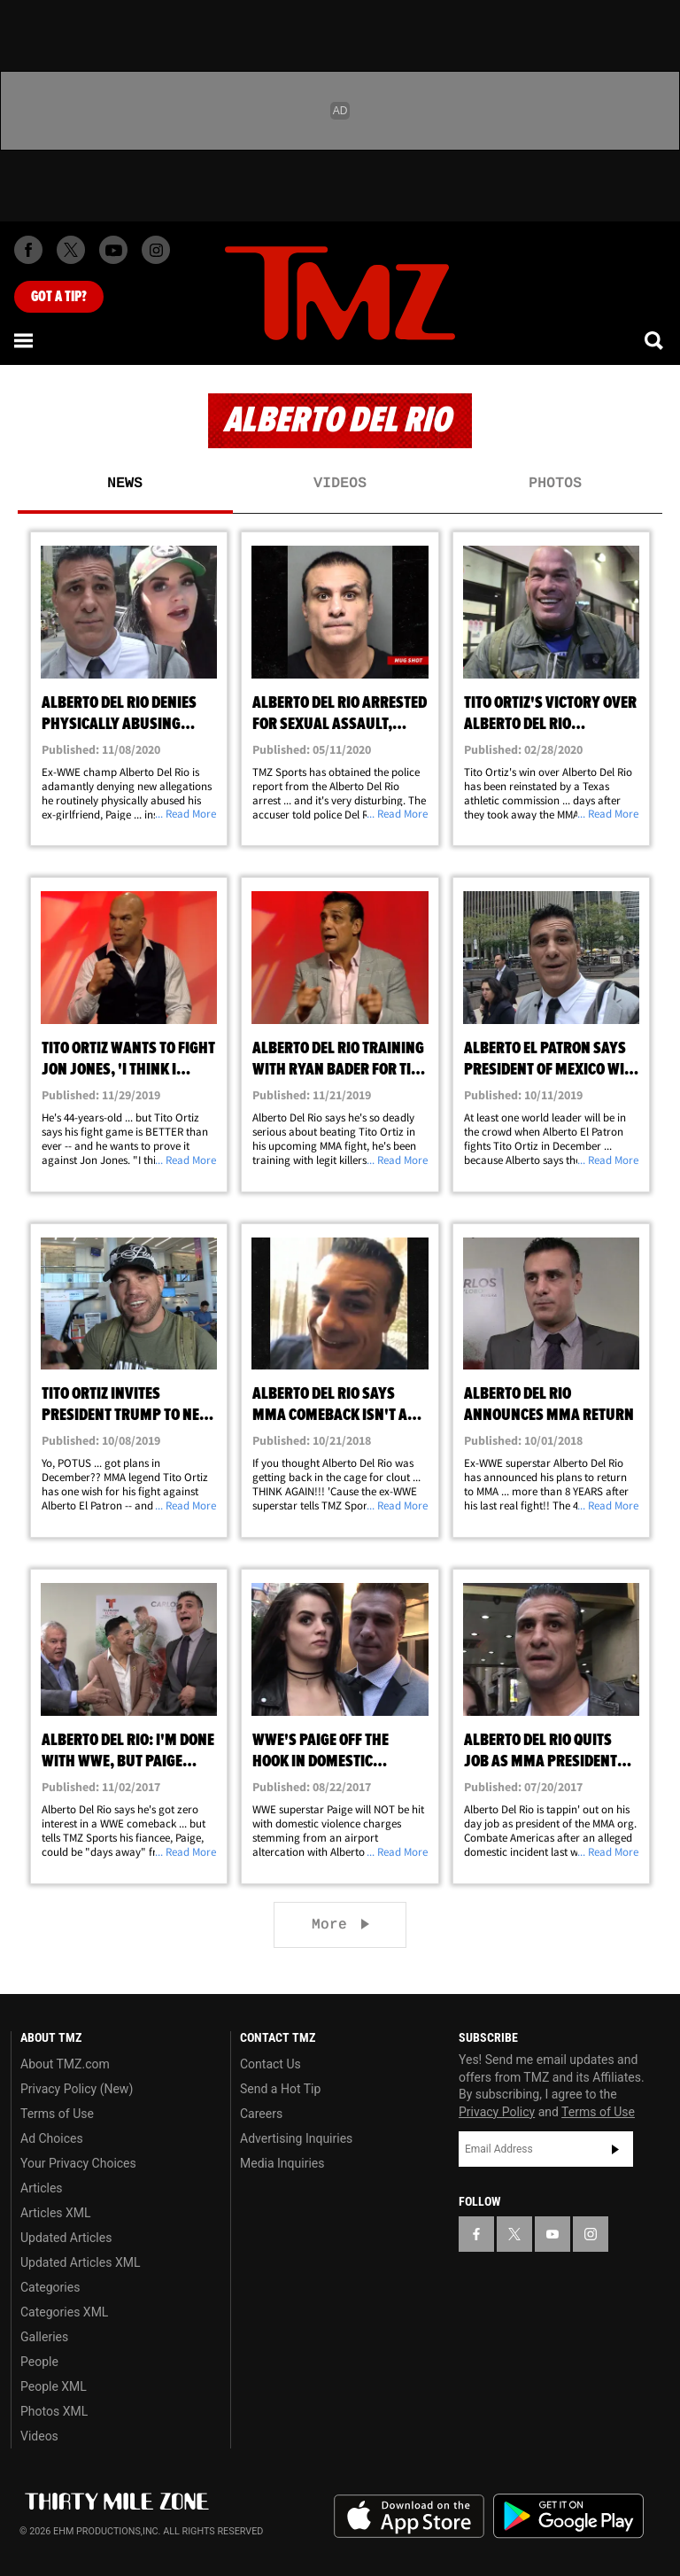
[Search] (655, 340)
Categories (50, 2287)
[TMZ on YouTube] (552, 2234)
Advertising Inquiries (296, 2138)
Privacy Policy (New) (76, 2089)
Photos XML (54, 2411)
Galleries (44, 2337)
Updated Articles (66, 2238)
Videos (340, 484)
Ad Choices (51, 2138)
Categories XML (64, 2312)
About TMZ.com (65, 2064)
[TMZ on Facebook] (28, 250)
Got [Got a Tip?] (59, 297)
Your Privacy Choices (78, 2163)
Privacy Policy (497, 2112)
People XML (53, 2386)
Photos (555, 484)
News (125, 484)
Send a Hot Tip (280, 2089)
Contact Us (270, 2064)
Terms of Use (57, 2114)
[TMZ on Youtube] (113, 250)
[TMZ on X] (71, 250)
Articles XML (55, 2213)
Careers (261, 2114)
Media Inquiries (282, 2163)
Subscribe (615, 2149)
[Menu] (25, 340)
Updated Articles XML (80, 2262)
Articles (41, 2188)
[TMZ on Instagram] (156, 250)
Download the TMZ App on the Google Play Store (568, 2516)
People (39, 2362)
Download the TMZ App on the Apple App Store (409, 2517)
